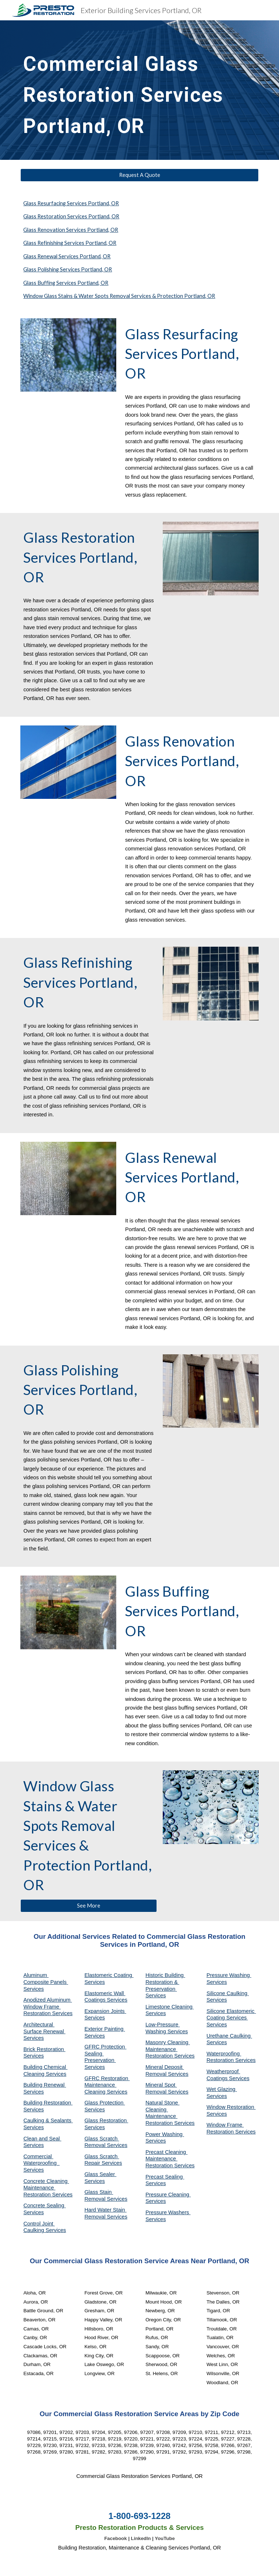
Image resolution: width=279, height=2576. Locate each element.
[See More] (88, 1905)
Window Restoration (230, 2107)
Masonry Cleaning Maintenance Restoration (167, 2049)
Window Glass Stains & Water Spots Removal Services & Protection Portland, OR (119, 296)
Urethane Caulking (229, 2036)
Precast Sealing (164, 2177)
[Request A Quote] (139, 175)
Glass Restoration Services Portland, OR (71, 216)
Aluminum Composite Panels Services (45, 1981)
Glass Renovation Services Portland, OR (70, 230)
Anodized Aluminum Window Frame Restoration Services (47, 2006)
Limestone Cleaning (169, 2007)
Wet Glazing (221, 2089)
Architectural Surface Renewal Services (44, 2031)
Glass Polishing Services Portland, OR (67, 269)
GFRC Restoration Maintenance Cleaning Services (107, 2085)
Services (155, 2013)
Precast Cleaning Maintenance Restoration (166, 2158)
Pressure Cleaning (168, 2194)
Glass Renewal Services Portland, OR (66, 256)
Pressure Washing (228, 1975)
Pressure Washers (167, 2212)
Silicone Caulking (227, 1993)
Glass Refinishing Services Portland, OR (69, 243)
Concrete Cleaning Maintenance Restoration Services (47, 2187)
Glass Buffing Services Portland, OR (65, 283)
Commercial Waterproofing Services (41, 2163)
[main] (129, 90)
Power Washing (164, 2134)
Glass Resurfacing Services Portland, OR (71, 203)
